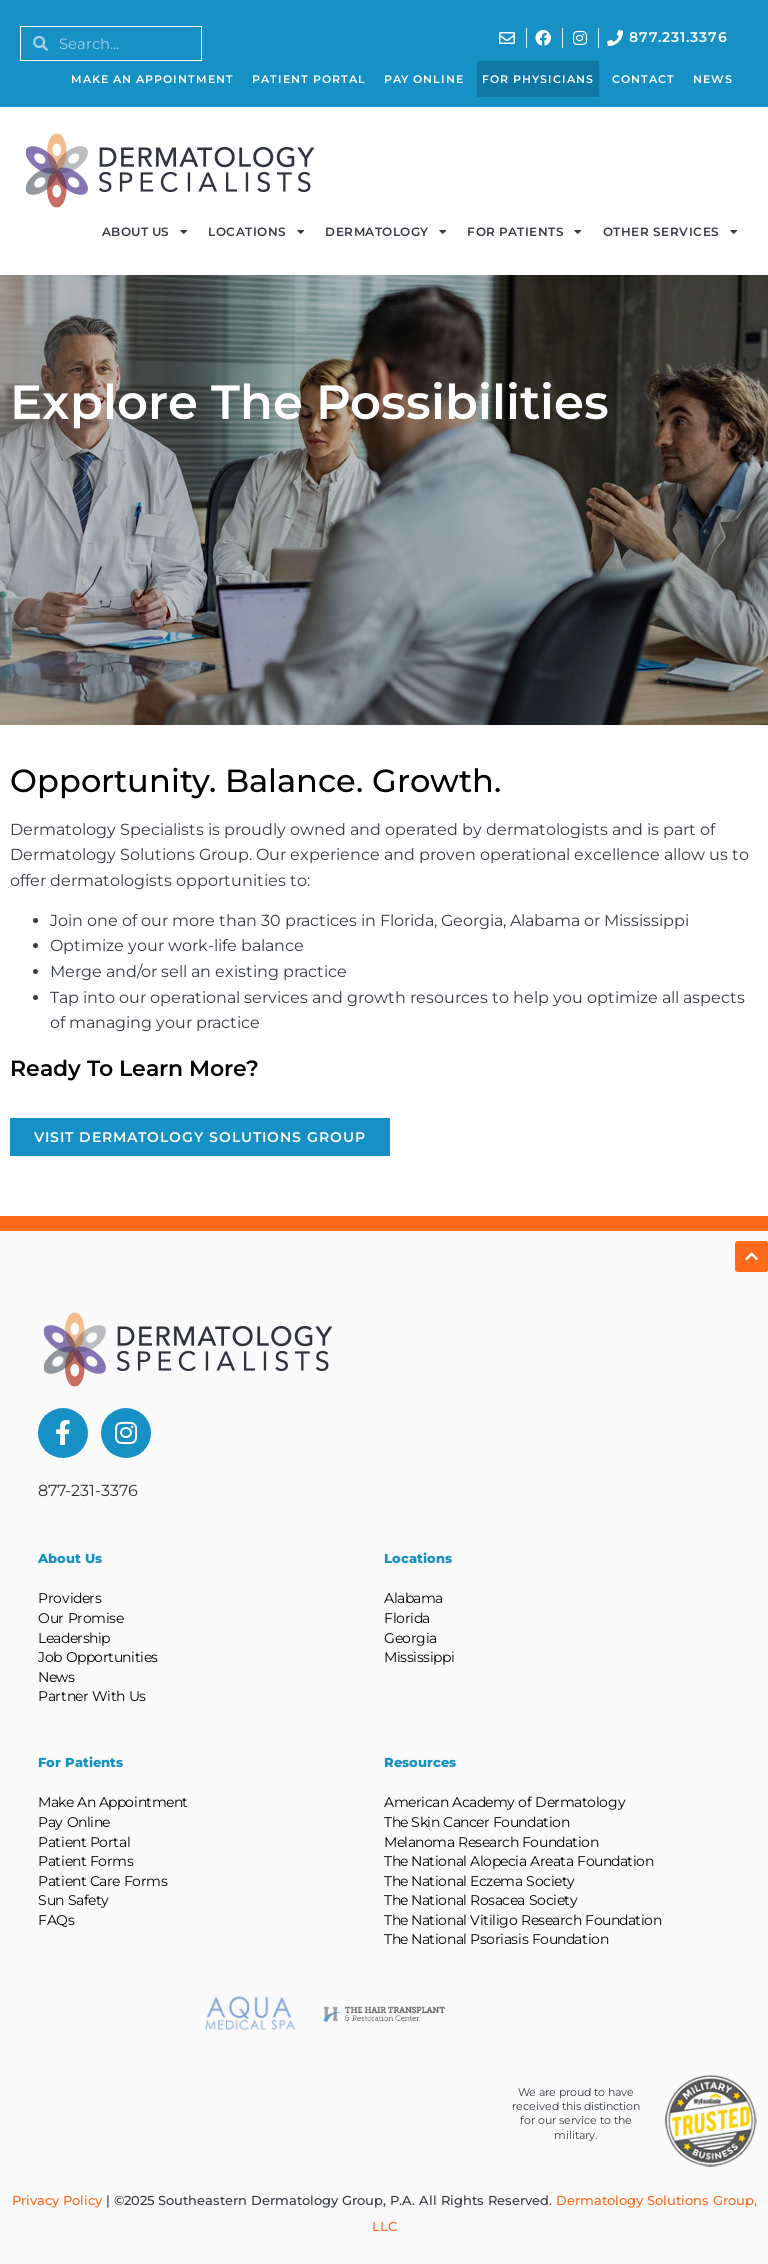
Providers (69, 1598)
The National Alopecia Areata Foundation (518, 1861)
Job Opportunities (97, 1657)
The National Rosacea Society (480, 1900)
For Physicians (538, 79)
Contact (643, 79)
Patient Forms (85, 1861)
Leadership (74, 1638)
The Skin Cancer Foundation (476, 1822)
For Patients (525, 232)
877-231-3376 (88, 1490)
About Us (145, 232)
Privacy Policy (57, 2200)
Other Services (671, 232)
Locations (256, 232)
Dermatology (386, 232)
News (713, 79)
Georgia (410, 1638)
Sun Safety (73, 1900)
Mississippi (419, 1657)
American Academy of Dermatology (504, 1802)
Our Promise (80, 1618)
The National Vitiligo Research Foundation (523, 1920)
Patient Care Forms (102, 1881)
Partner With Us (91, 1696)
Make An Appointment (152, 79)
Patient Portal (309, 79)
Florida (407, 1618)
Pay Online (424, 79)
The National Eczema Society (479, 1881)
